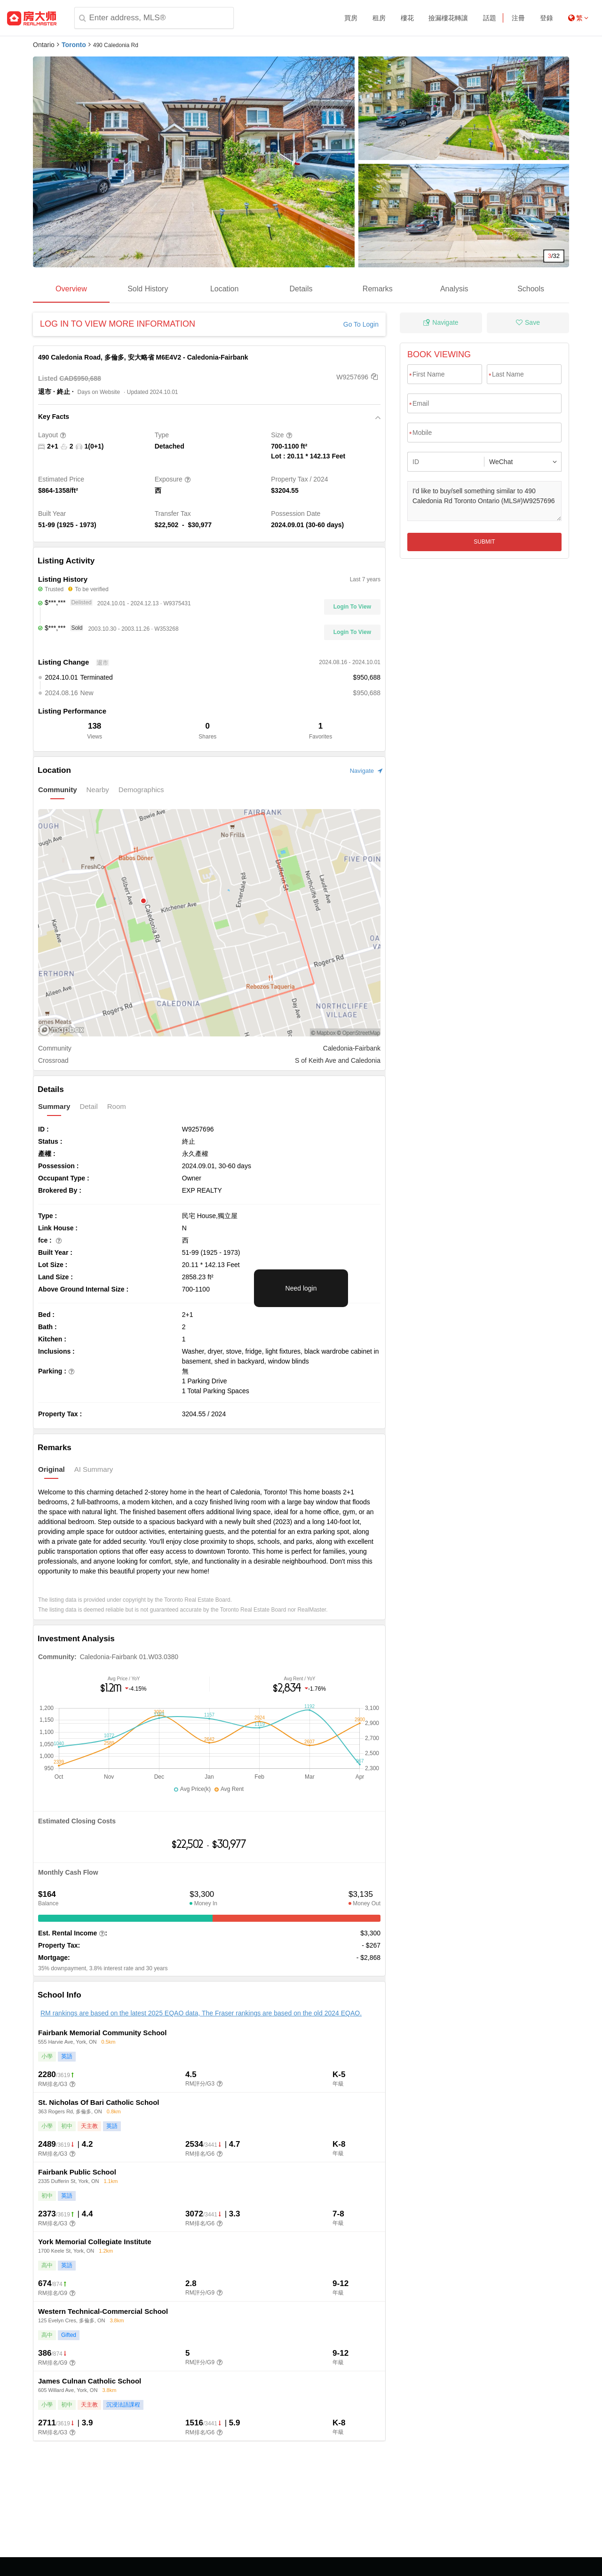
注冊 (518, 18)
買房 (350, 18)
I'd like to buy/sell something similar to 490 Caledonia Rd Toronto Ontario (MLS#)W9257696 (484, 501)
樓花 (407, 18)
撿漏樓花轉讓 (448, 18)
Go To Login (361, 324)
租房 (379, 18)
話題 (489, 18)
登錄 (546, 18)
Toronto (74, 44)
